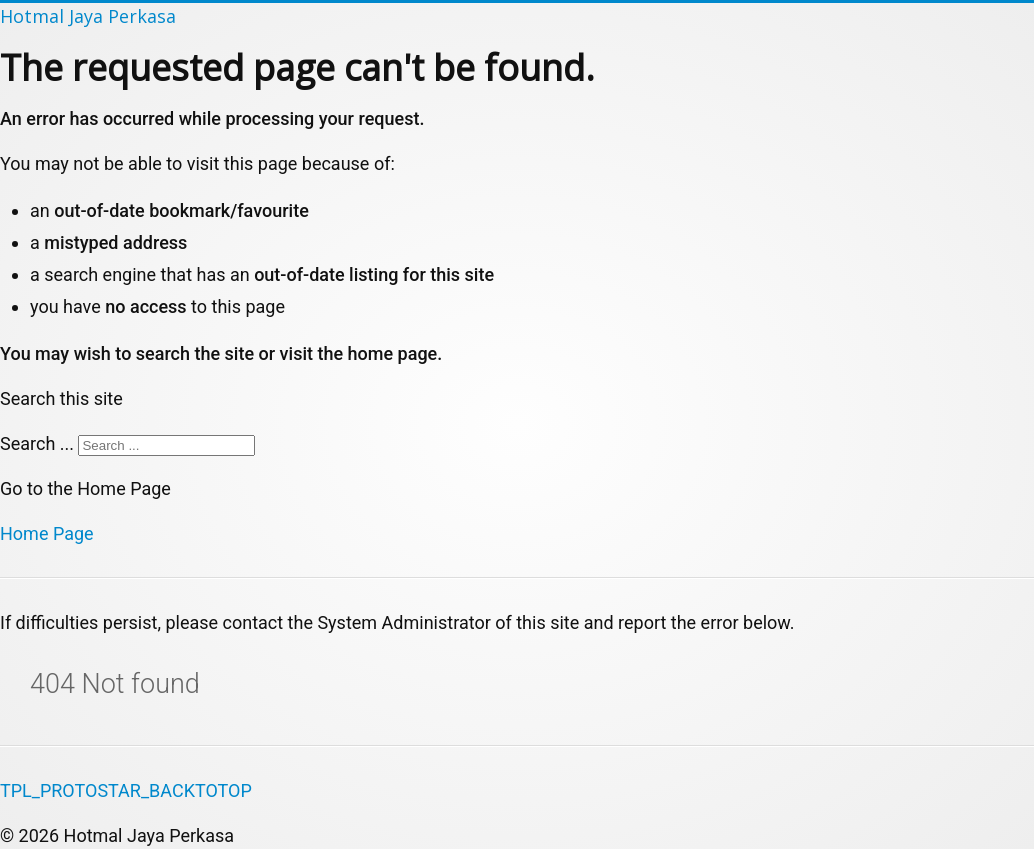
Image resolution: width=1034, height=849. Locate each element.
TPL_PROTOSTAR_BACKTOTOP (126, 790)
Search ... (37, 443)
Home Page (47, 533)
